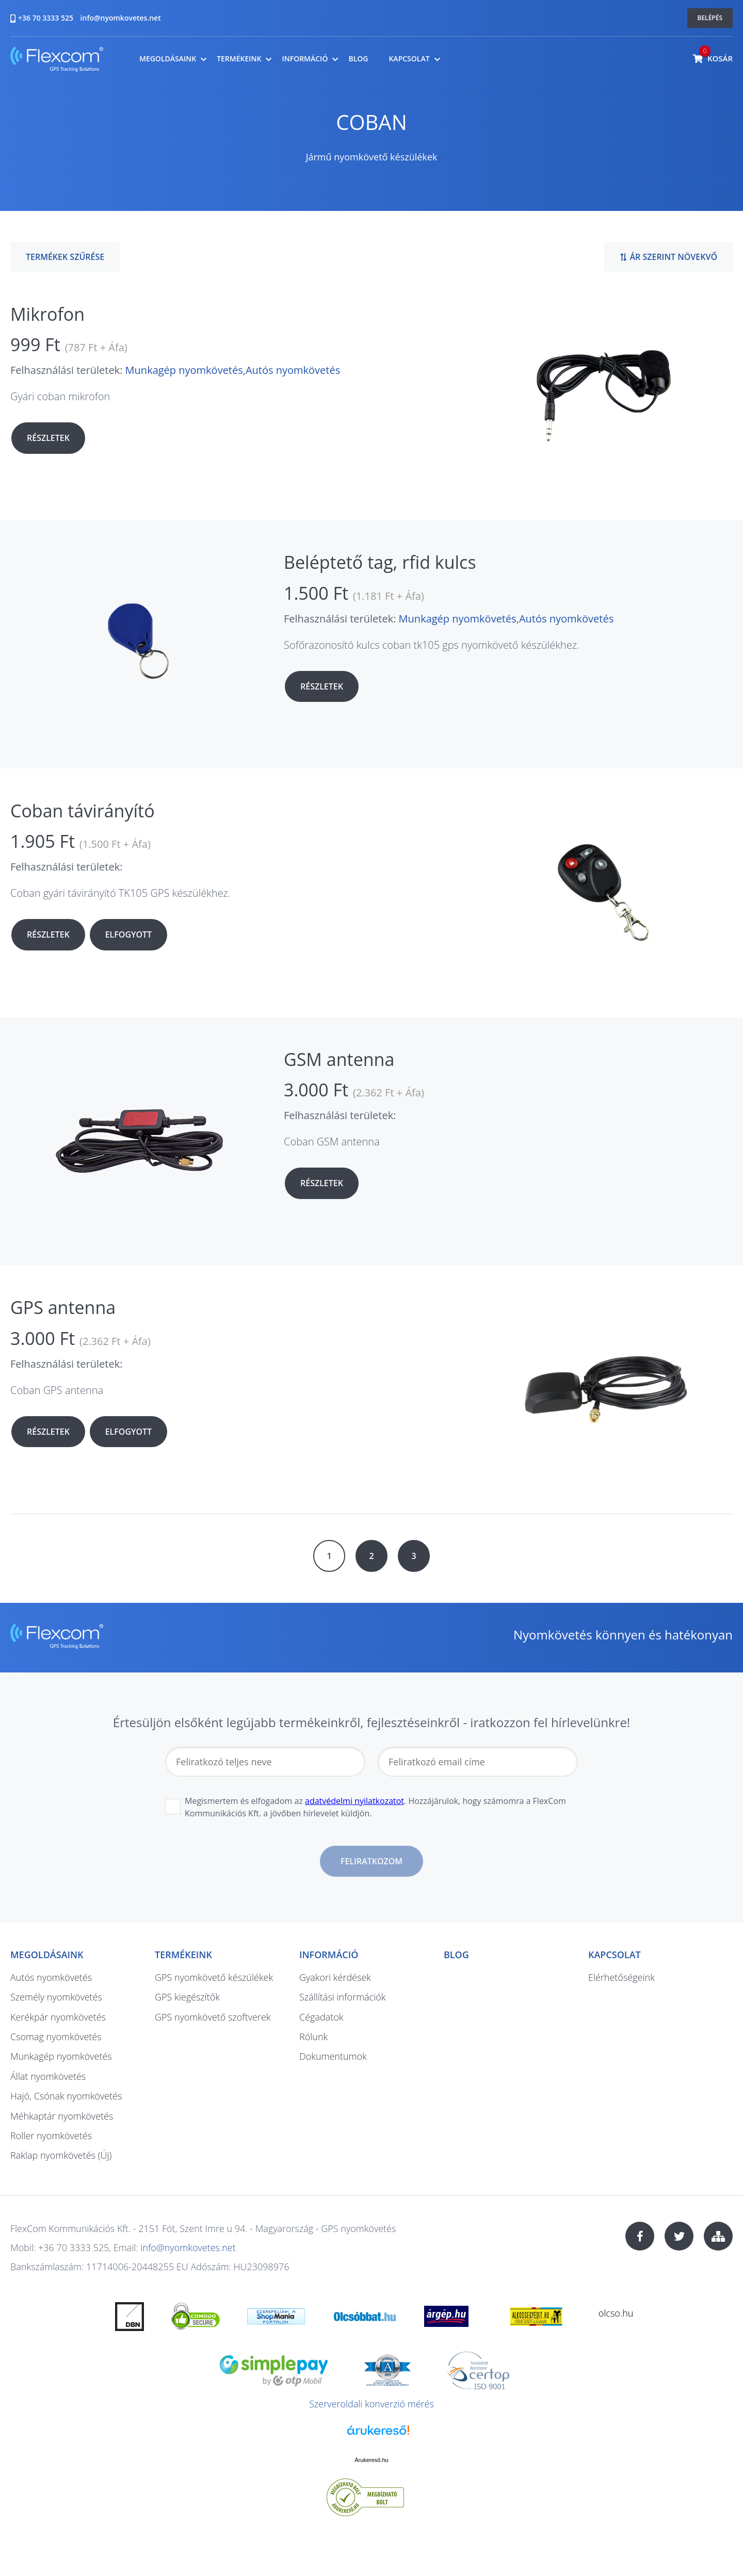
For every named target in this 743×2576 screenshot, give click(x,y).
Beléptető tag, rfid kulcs (380, 562)
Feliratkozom (371, 1861)
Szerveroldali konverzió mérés (371, 2404)
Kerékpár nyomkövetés (58, 2017)
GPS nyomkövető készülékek (214, 1977)
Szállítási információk (342, 1997)
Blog (358, 58)
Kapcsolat (409, 58)
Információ (305, 58)
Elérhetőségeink (621, 1977)
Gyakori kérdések (335, 1977)
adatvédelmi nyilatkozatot (354, 1801)
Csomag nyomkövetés (56, 2036)
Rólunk (313, 2036)
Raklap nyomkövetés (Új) (60, 2155)
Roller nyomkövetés (51, 2135)
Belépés (710, 17)
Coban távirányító (82, 811)
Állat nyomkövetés (48, 2076)
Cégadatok (321, 2017)
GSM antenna (339, 1059)
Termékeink (239, 58)
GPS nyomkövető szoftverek (213, 2017)
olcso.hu (616, 2313)
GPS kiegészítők (187, 1997)
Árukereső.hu (371, 2460)
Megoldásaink (167, 58)
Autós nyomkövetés (293, 370)
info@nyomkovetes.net (120, 18)
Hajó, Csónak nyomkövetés (66, 2096)
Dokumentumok (333, 2056)
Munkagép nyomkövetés (184, 370)
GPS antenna (63, 1307)
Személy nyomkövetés (56, 1997)
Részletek (48, 438)
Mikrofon (47, 314)
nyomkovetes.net (56, 60)
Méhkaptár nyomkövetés (61, 2116)
